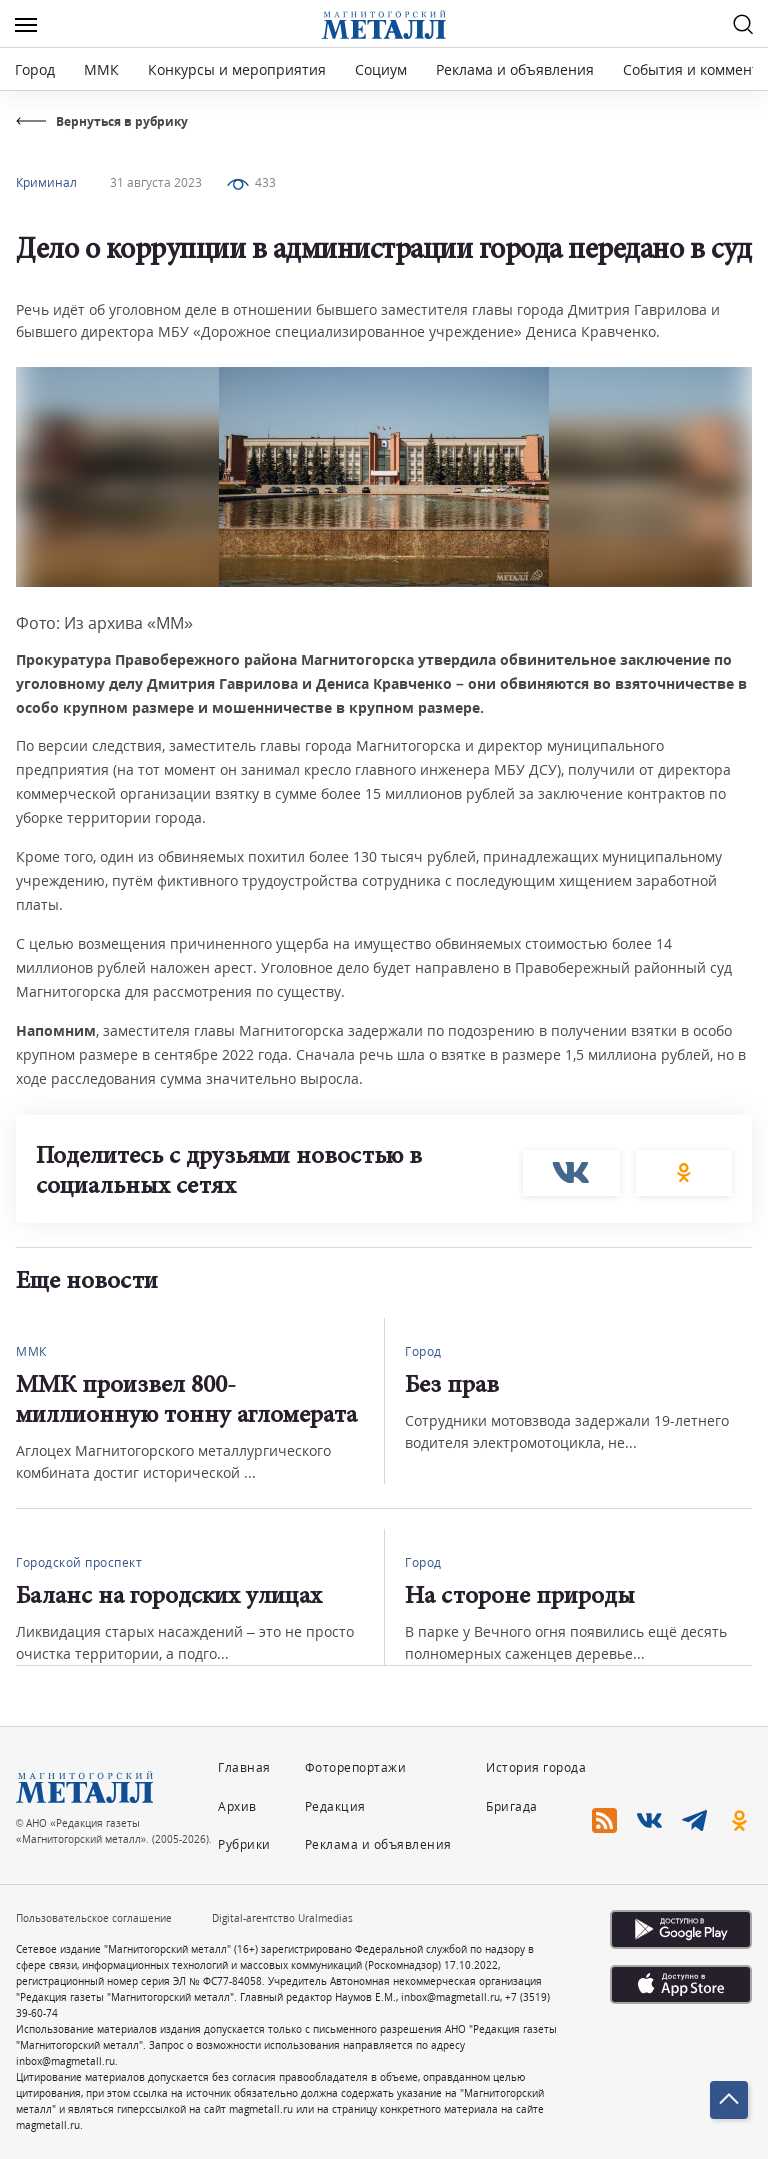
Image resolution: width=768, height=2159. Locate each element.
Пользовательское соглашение (94, 1918)
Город (35, 69)
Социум (381, 69)
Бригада (512, 1806)
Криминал (46, 182)
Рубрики (244, 1844)
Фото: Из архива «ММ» (104, 623)
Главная (244, 1767)
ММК (101, 69)
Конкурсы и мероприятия (239, 69)
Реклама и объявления (515, 69)
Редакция (335, 1806)
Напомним (56, 1030)
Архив (237, 1806)
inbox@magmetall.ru (450, 1997)
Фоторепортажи (356, 1767)
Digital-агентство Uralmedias (282, 1918)
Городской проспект (79, 1562)
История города (536, 1767)
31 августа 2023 (156, 182)
